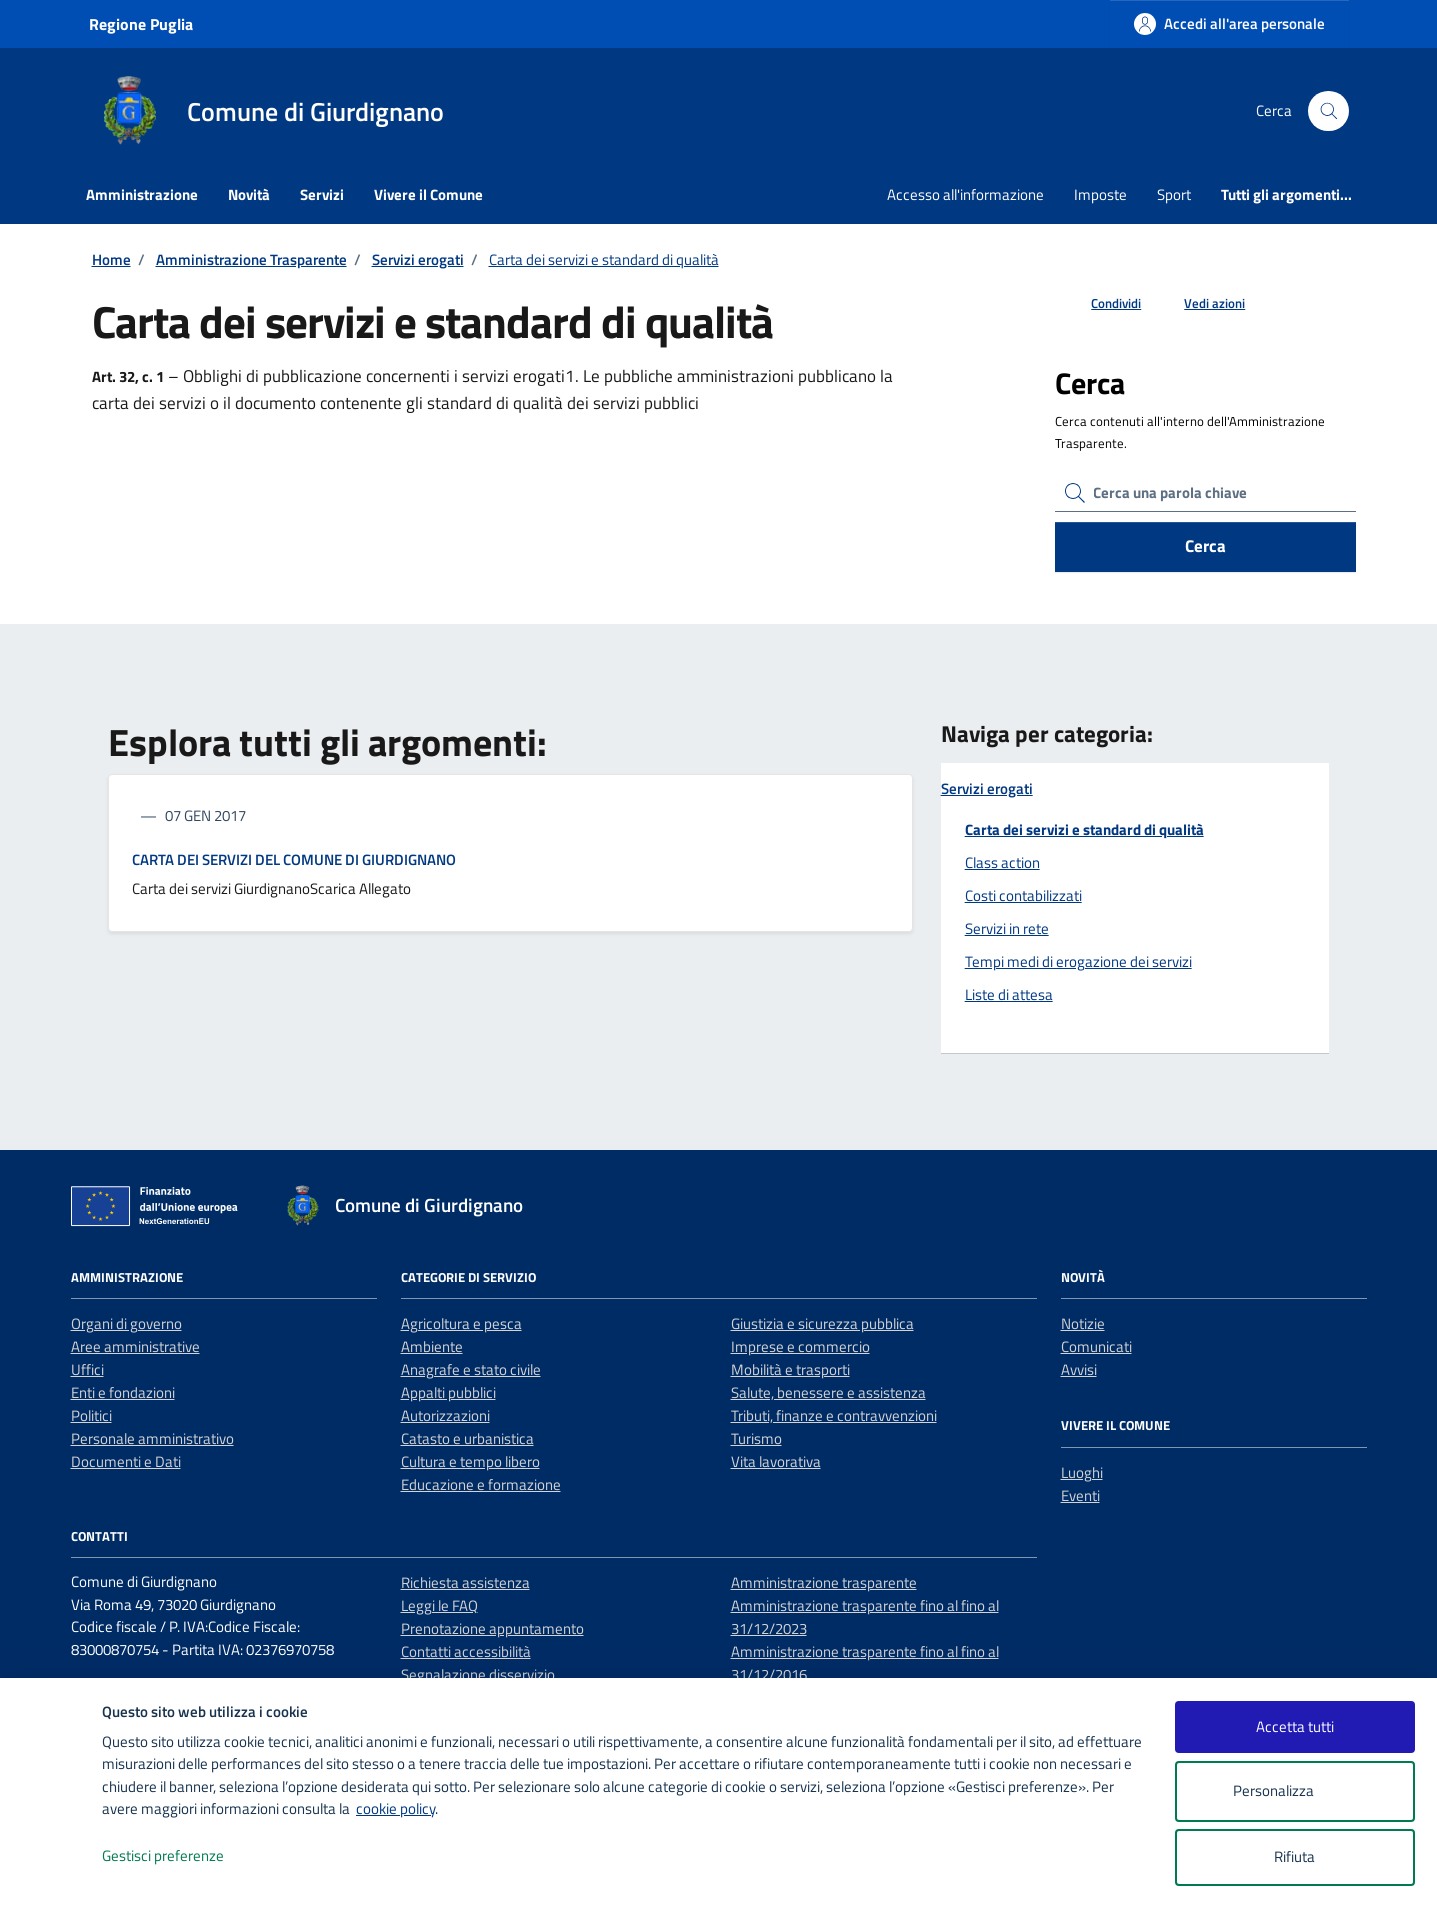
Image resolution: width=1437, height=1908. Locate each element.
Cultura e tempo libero (470, 1461)
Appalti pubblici (448, 1392)
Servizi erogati (987, 789)
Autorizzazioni (445, 1415)
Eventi (1080, 1495)
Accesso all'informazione (965, 194)
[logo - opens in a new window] (51, 1872)
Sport (1174, 194)
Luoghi (1082, 1472)
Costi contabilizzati (1023, 895)
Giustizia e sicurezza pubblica (822, 1323)
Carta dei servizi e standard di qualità (1084, 829)
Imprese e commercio (800, 1346)
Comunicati (1096, 1346)
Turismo (756, 1438)
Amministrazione (142, 194)
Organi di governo (126, 1323)
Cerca (1205, 546)
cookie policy (395, 1808)
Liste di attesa (1009, 994)
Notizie (1083, 1323)
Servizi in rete (1007, 928)
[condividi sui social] (1100, 304)
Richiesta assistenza (465, 1582)
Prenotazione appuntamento (492, 1628)
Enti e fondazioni (123, 1392)
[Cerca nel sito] (1328, 111)
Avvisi (1079, 1369)
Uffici (87, 1369)
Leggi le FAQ (439, 1605)
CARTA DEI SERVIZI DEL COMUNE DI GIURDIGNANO (294, 859)
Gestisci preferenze (184, 1856)
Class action (1002, 862)
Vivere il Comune (428, 194)
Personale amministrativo (152, 1438)
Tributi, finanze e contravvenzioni (834, 1415)
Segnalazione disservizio (478, 1674)
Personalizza (1294, 1791)
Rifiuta (1294, 1856)
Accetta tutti (1295, 1726)
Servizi (322, 194)
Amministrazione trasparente (824, 1582)
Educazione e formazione (481, 1484)
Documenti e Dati (126, 1461)
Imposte (1100, 194)
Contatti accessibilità (466, 1651)
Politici (91, 1415)
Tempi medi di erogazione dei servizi (1078, 961)
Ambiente (432, 1346)
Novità (249, 194)
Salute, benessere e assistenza (828, 1392)
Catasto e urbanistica (467, 1438)
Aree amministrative (135, 1346)
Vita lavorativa (776, 1461)
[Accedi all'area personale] (1229, 23)
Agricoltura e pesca (461, 1323)
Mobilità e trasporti (790, 1369)
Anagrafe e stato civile (471, 1369)
